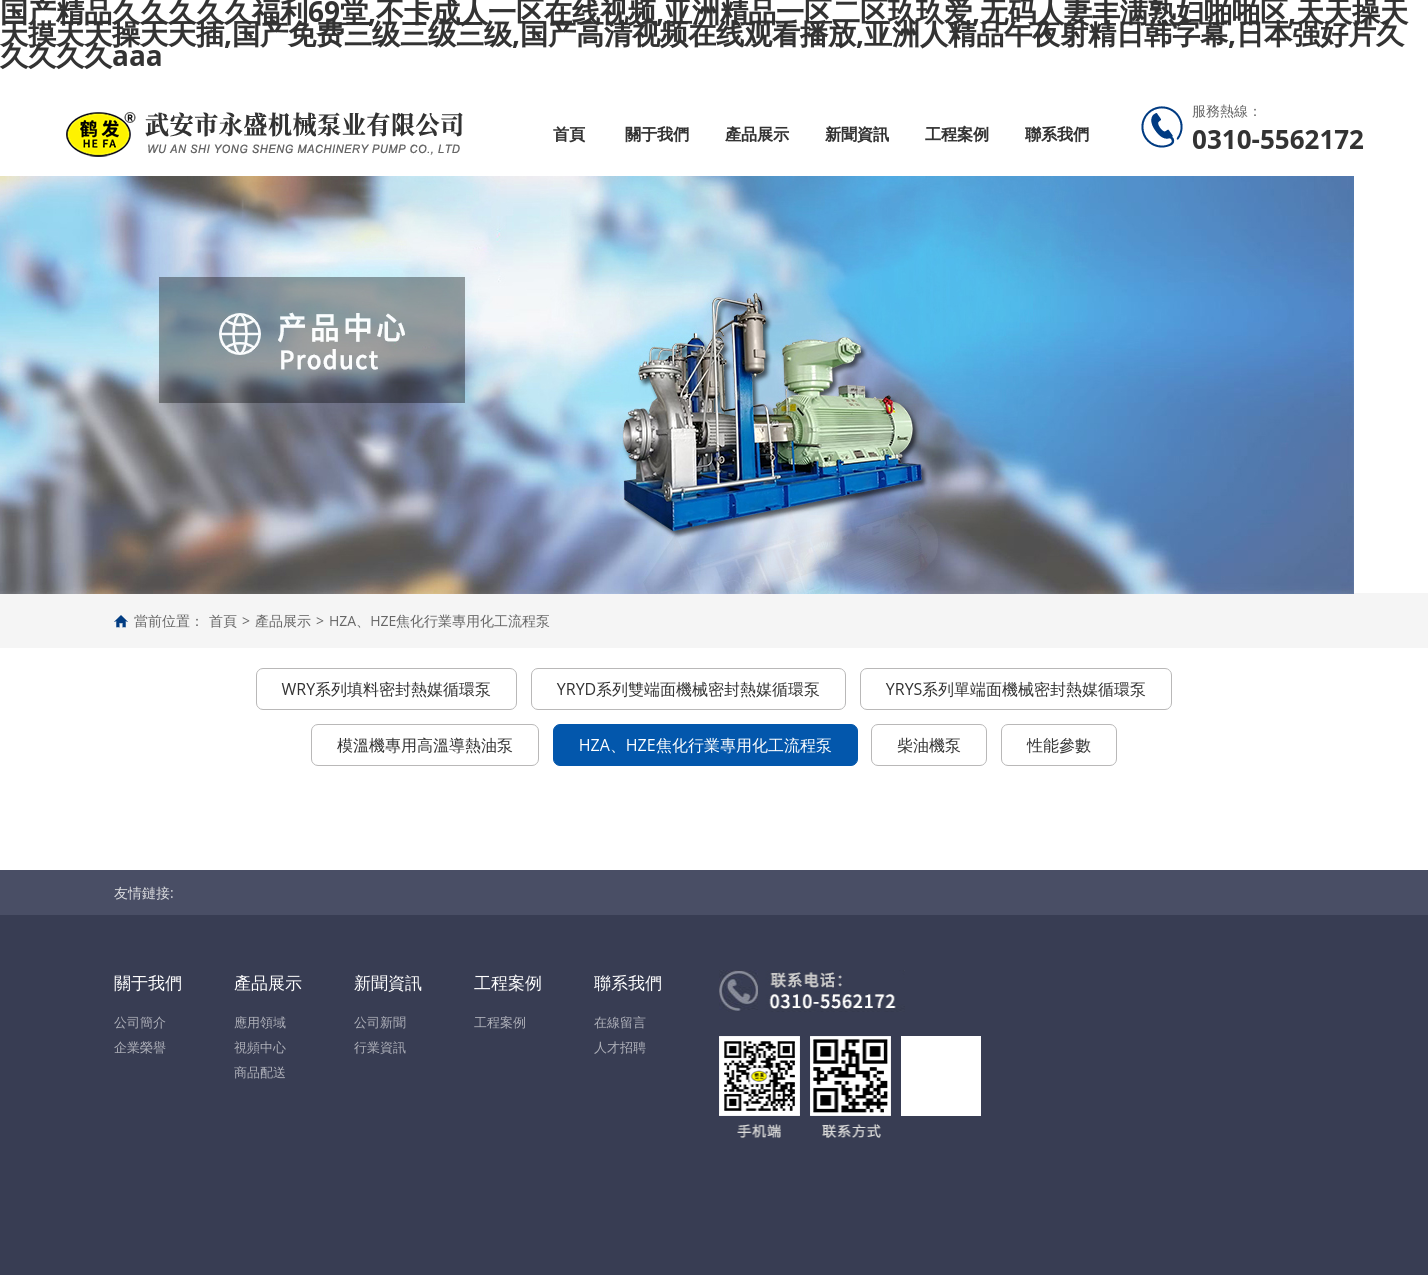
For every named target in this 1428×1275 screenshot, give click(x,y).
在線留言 (620, 1022)
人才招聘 (620, 1047)
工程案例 (957, 134)
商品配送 (260, 1072)
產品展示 (757, 134)
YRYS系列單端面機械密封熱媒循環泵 (1016, 689)
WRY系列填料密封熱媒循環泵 (387, 689)
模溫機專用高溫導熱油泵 (425, 745)
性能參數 (1059, 745)
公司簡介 (140, 1022)
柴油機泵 (929, 745)
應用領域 (260, 1022)
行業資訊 (380, 1047)
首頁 (569, 134)
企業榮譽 (140, 1047)
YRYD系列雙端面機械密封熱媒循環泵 (688, 689)
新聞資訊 (857, 134)
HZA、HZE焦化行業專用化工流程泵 (439, 620)
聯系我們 (1057, 134)
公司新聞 (380, 1022)
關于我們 (657, 134)
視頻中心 (260, 1047)
